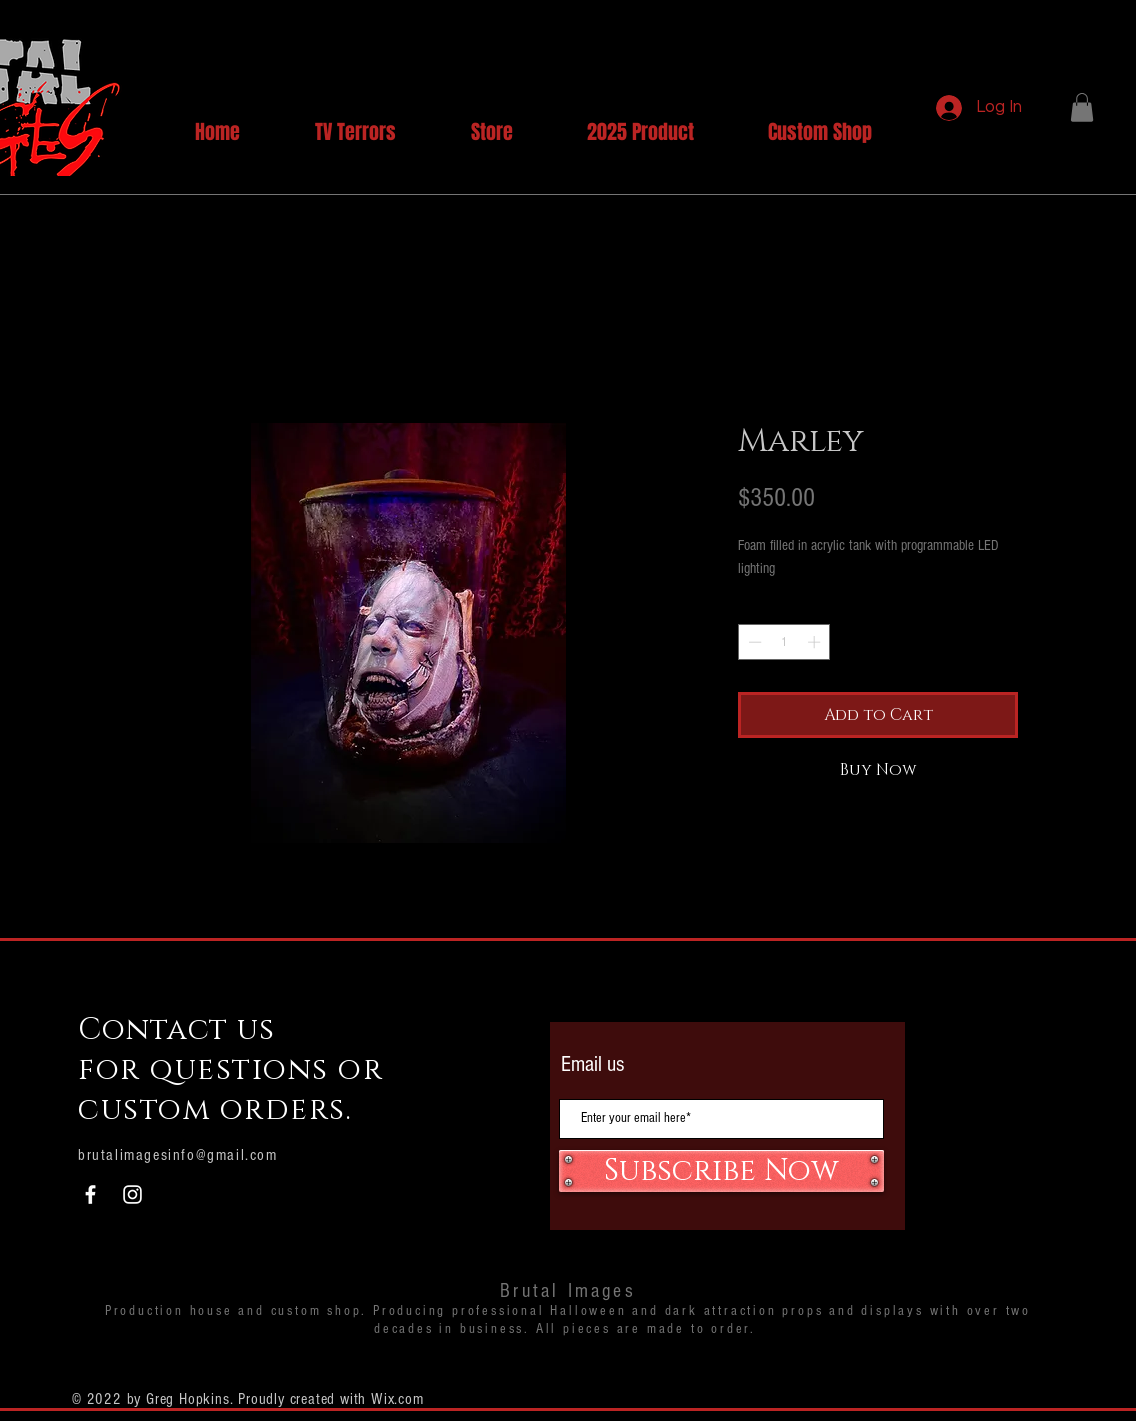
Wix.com (397, 1399)
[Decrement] (753, 642)
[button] (1082, 107)
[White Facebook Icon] (90, 1194)
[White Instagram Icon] (132, 1194)
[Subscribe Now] (721, 1171)
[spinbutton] (784, 642)
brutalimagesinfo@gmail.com (178, 1155)
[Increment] (816, 642)
